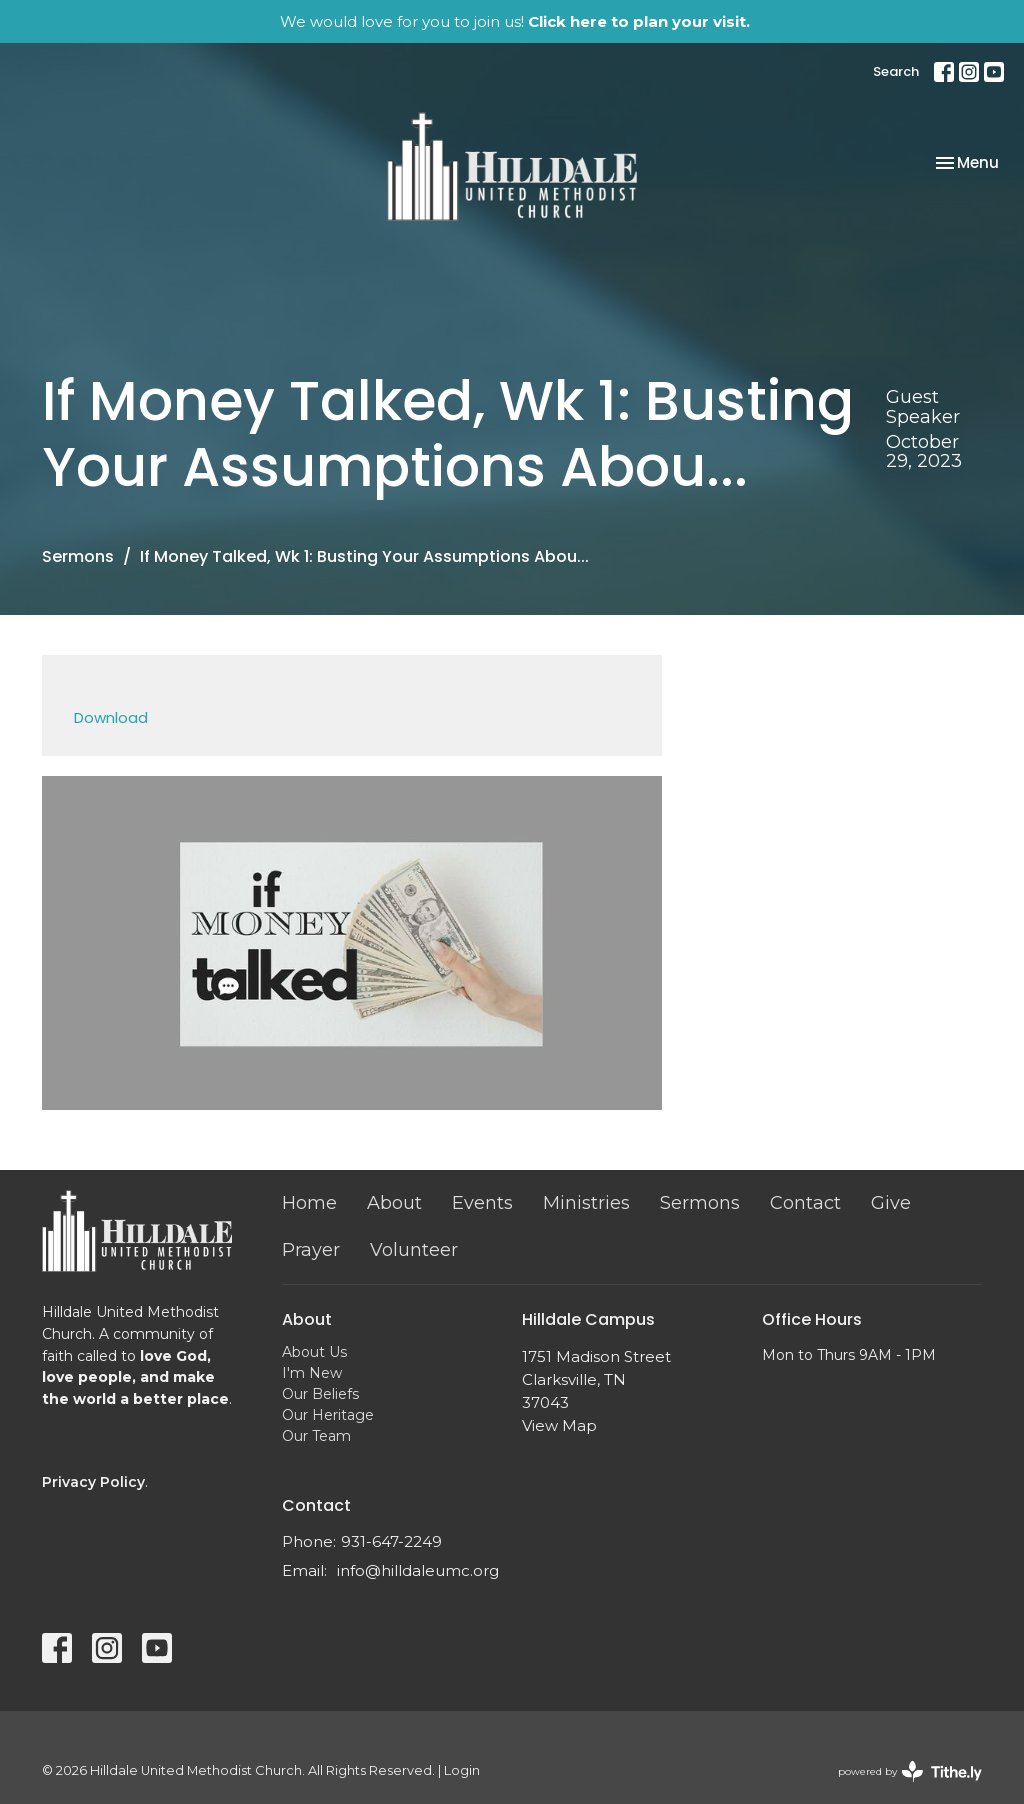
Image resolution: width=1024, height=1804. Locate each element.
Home (309, 1203)
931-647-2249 (391, 1541)
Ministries (586, 1203)
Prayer (311, 1250)
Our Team (316, 1436)
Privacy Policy (93, 1482)
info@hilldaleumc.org (418, 1570)
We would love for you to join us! (515, 21)
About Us (314, 1352)
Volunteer (414, 1250)
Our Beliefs (320, 1394)
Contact (805, 1203)
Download (111, 717)
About (394, 1203)
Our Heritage (328, 1415)
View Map (559, 1425)
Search (896, 71)
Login (462, 1770)
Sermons (78, 556)
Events (482, 1203)
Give (891, 1203)
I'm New (312, 1373)
